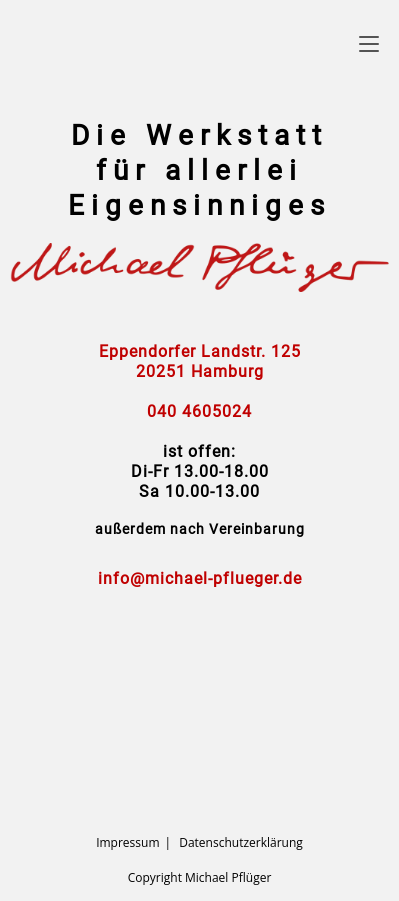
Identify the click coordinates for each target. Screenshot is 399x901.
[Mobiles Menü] (369, 43)
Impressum (127, 842)
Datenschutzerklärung (241, 842)
